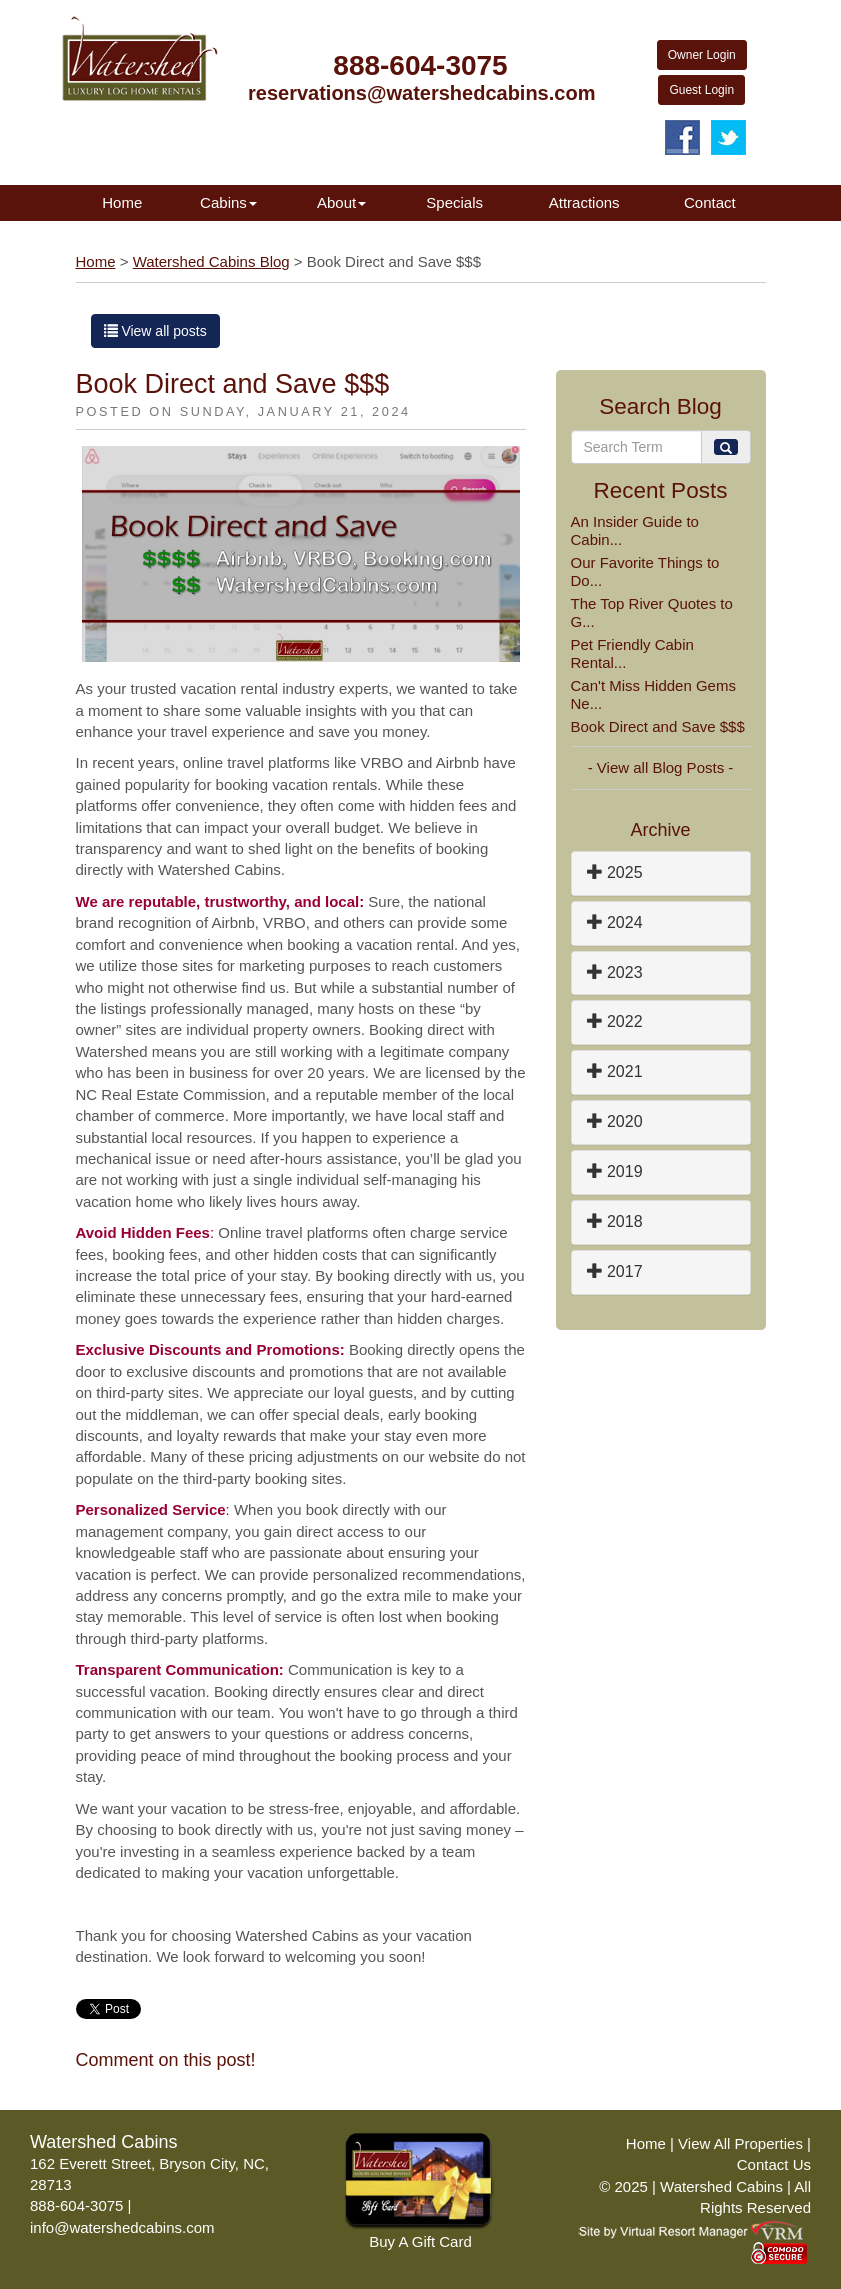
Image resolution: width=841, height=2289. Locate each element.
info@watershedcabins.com (122, 2227)
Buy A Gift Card (420, 2241)
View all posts (155, 331)
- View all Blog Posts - (661, 767)
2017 (615, 1271)
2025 (615, 872)
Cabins (228, 202)
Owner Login (702, 55)
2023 (615, 972)
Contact (710, 202)
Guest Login (701, 90)
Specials (454, 202)
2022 (615, 1021)
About (341, 202)
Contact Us (774, 2164)
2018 (615, 1221)
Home (122, 202)
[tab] (661, 873)
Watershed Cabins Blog (211, 261)
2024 (615, 922)
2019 (615, 1171)
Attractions (584, 202)
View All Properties (740, 2143)
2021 (615, 1071)
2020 (615, 1121)
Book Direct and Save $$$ (658, 726)
